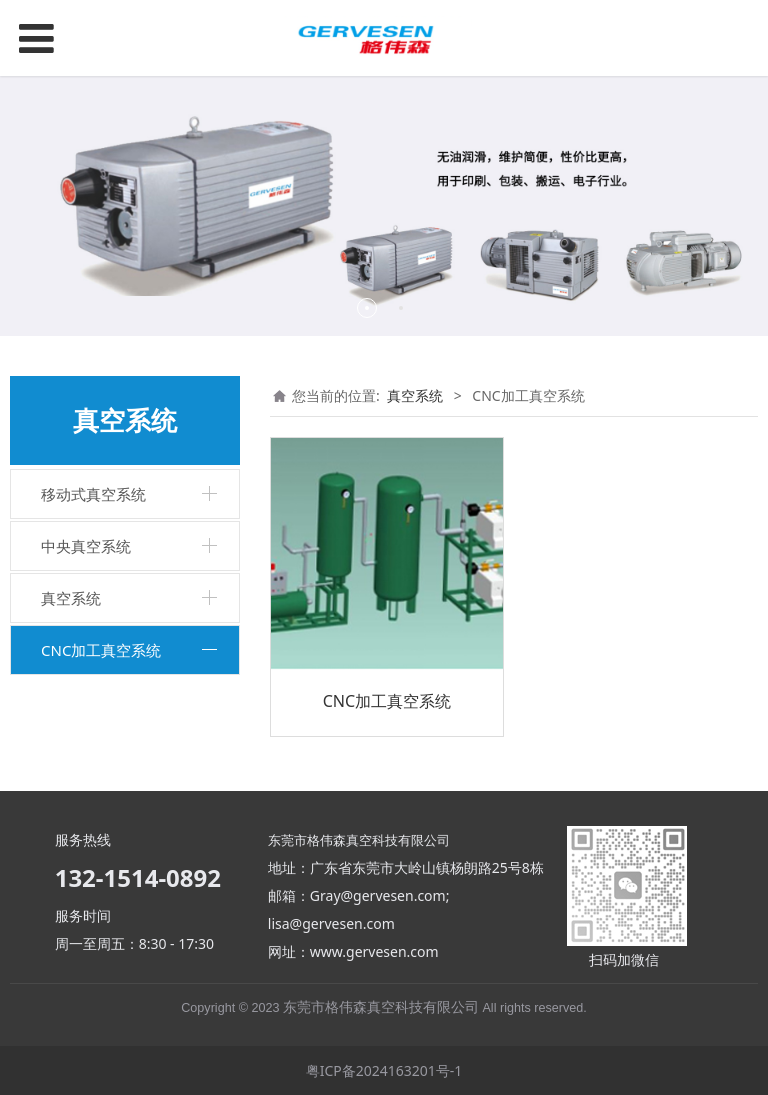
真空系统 (71, 598)
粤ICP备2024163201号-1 (384, 1070)
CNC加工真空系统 (101, 650)
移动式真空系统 (93, 494)
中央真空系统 (86, 546)
